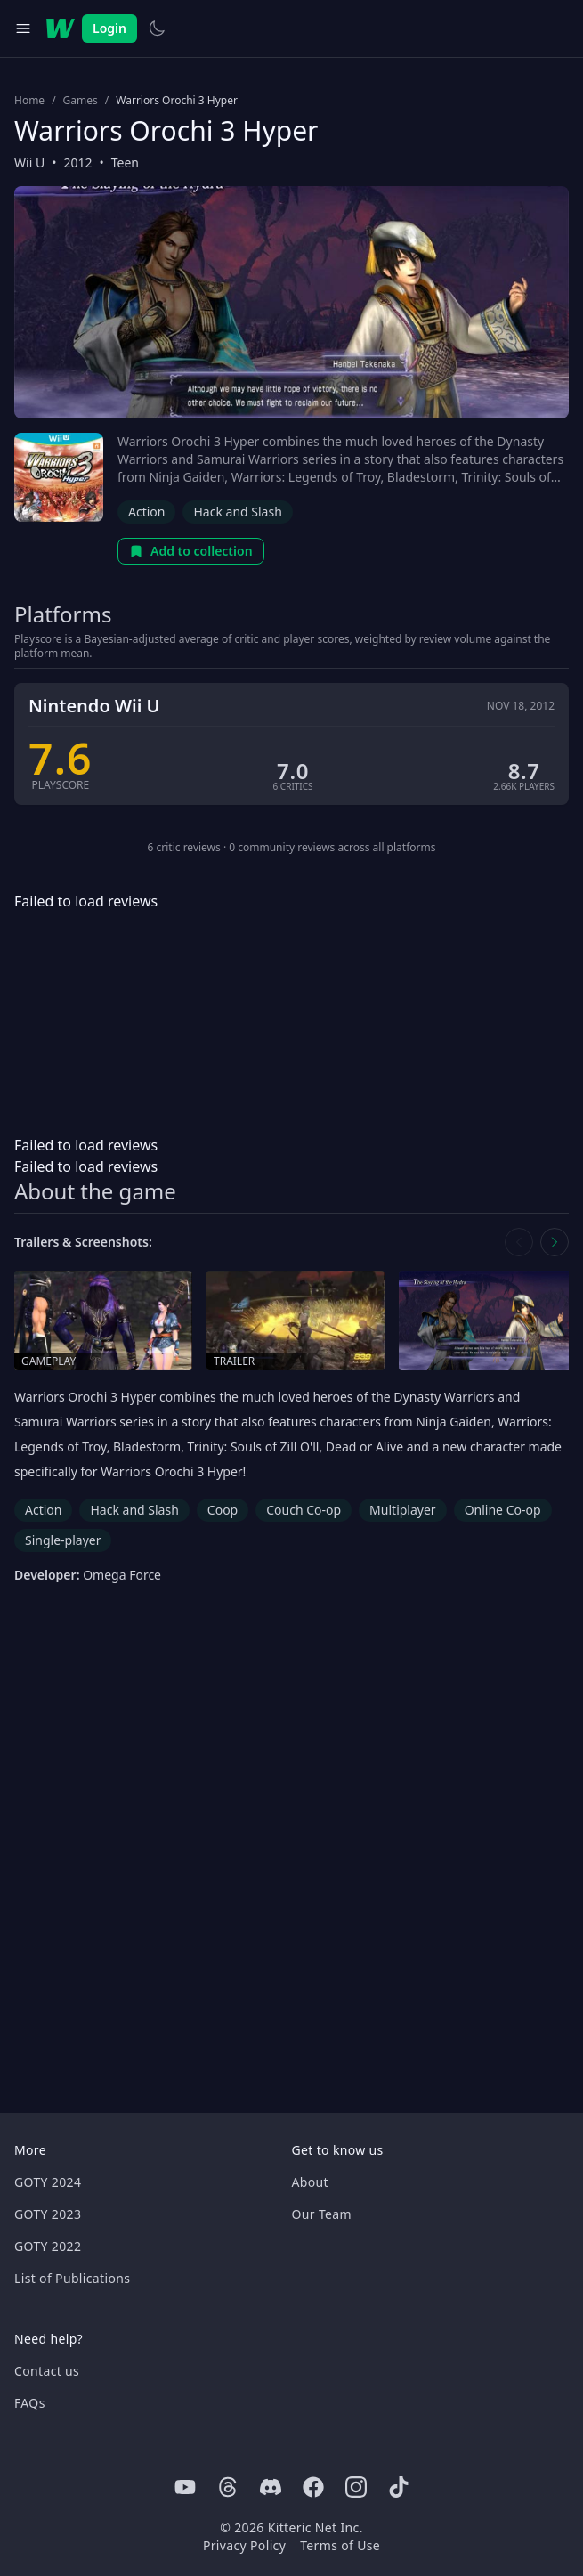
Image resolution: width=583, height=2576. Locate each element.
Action (146, 511)
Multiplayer (402, 1509)
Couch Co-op (303, 1509)
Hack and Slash (237, 511)
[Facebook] (313, 2487)
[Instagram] (356, 2487)
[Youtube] (185, 2487)
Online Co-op (503, 1509)
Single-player (63, 1540)
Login (109, 28)
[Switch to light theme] (157, 28)
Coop (222, 1509)
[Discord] (270, 2487)
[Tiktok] (398, 2487)
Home (29, 100)
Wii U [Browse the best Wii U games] (29, 162)
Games (80, 100)
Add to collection (191, 550)
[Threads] (228, 2487)
